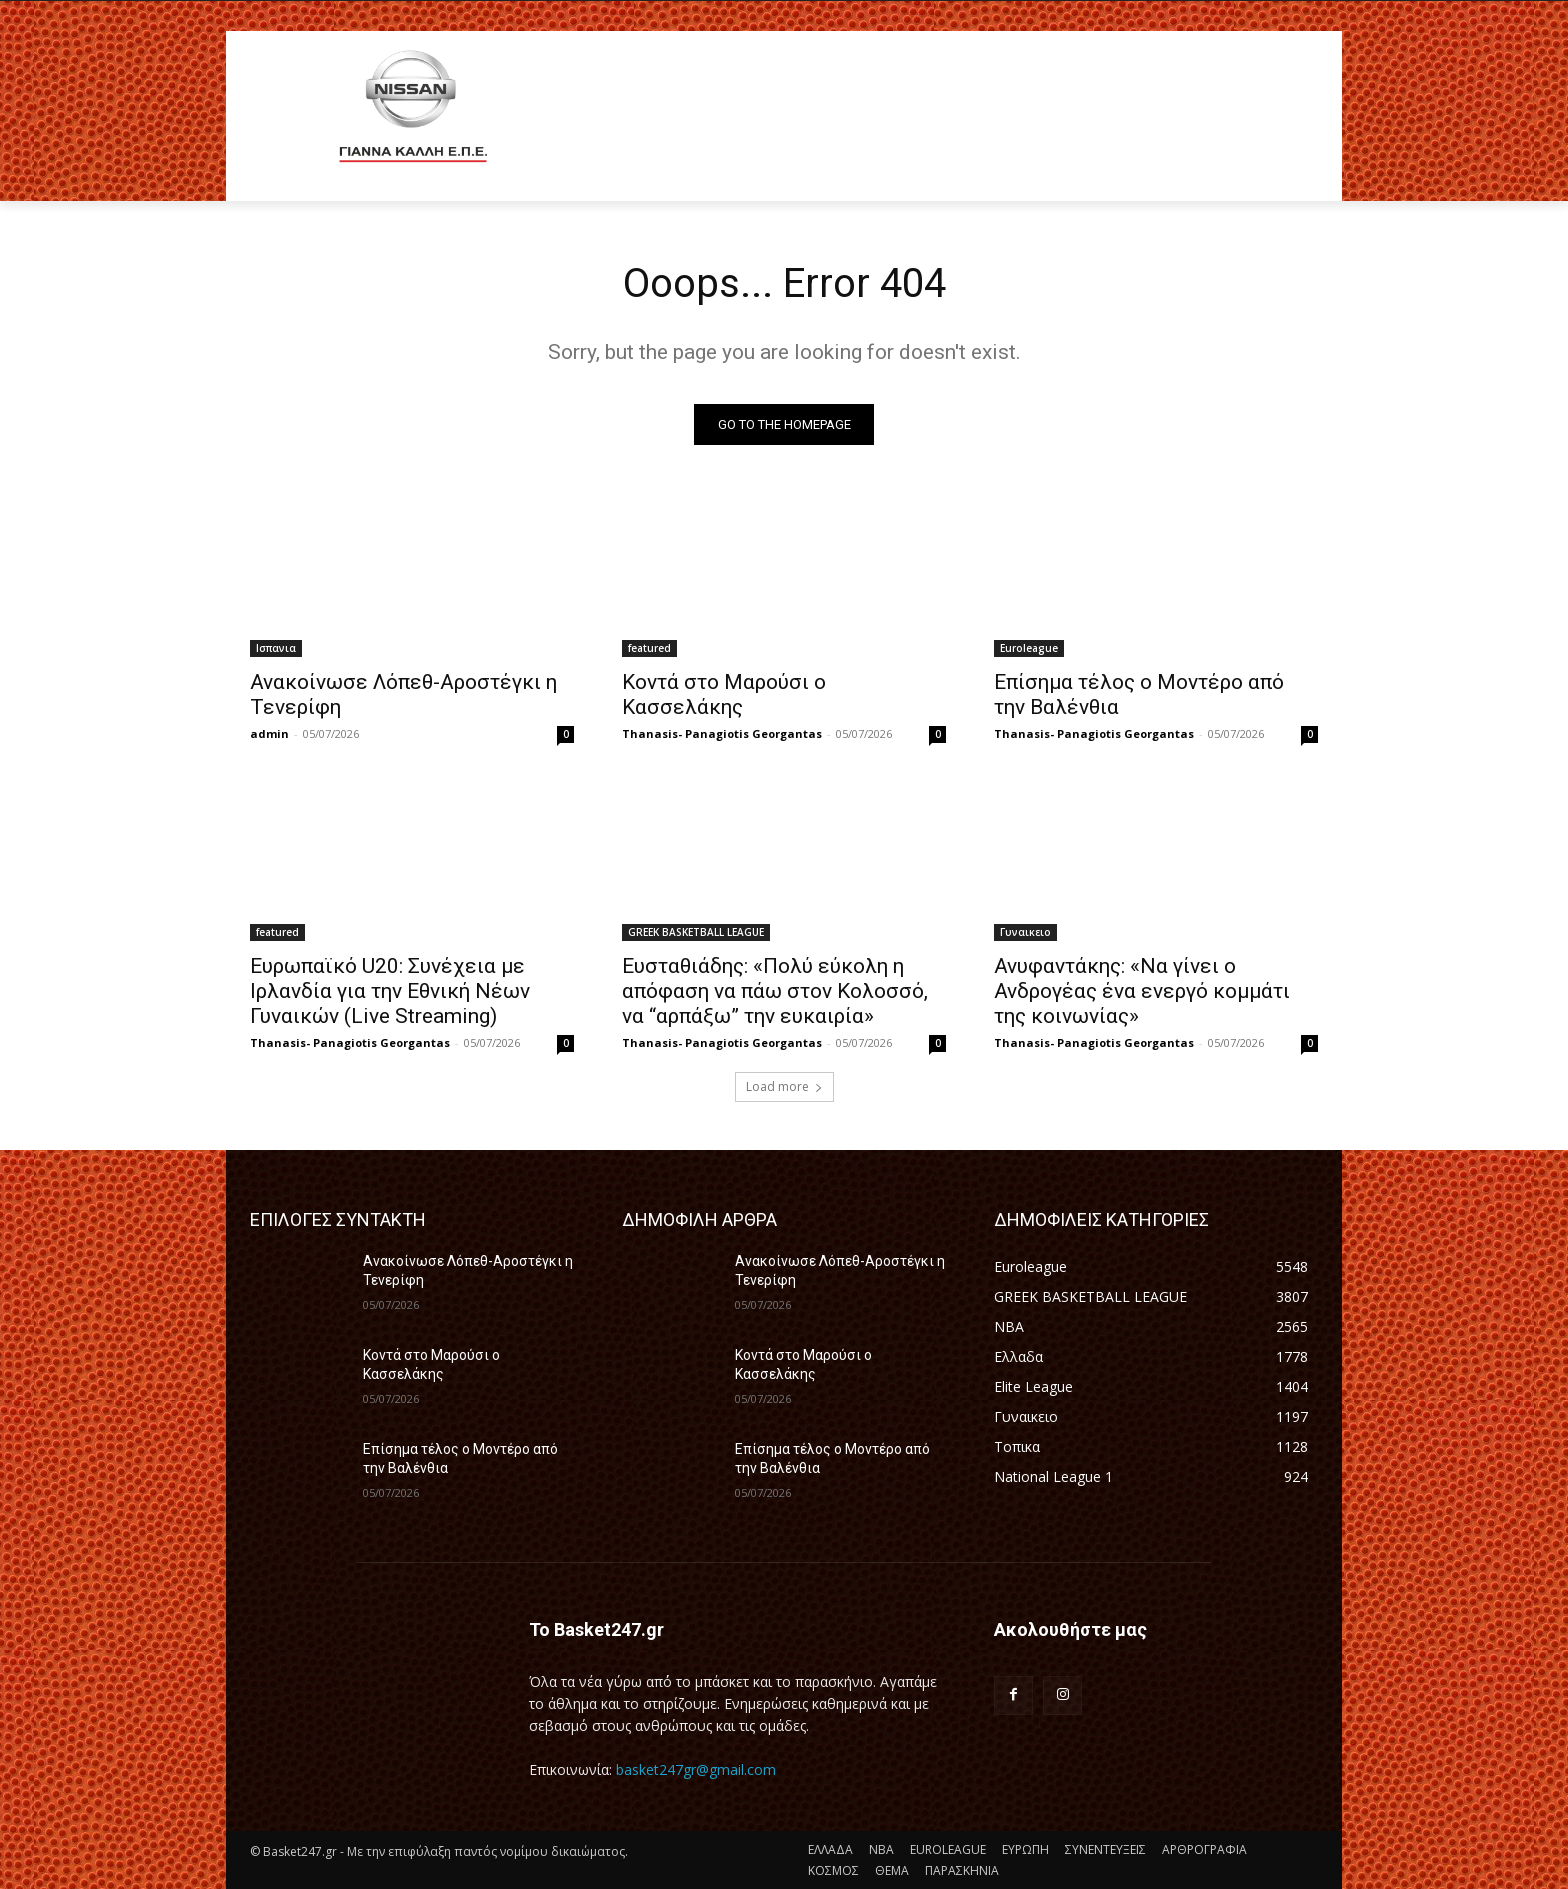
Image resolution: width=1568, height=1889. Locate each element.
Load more (784, 1086)
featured (649, 648)
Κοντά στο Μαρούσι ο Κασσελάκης (724, 694)
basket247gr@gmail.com (696, 1769)
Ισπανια (276, 648)
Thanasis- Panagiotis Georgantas (722, 733)
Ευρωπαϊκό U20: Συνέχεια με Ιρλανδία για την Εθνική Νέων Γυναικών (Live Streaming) (390, 991)
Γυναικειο (1025, 932)
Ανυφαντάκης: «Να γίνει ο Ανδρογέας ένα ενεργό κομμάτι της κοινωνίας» (1142, 991)
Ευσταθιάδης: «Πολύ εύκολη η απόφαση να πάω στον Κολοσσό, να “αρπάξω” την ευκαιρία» (775, 991)
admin (269, 733)
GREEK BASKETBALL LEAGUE (696, 932)
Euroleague (1029, 648)
